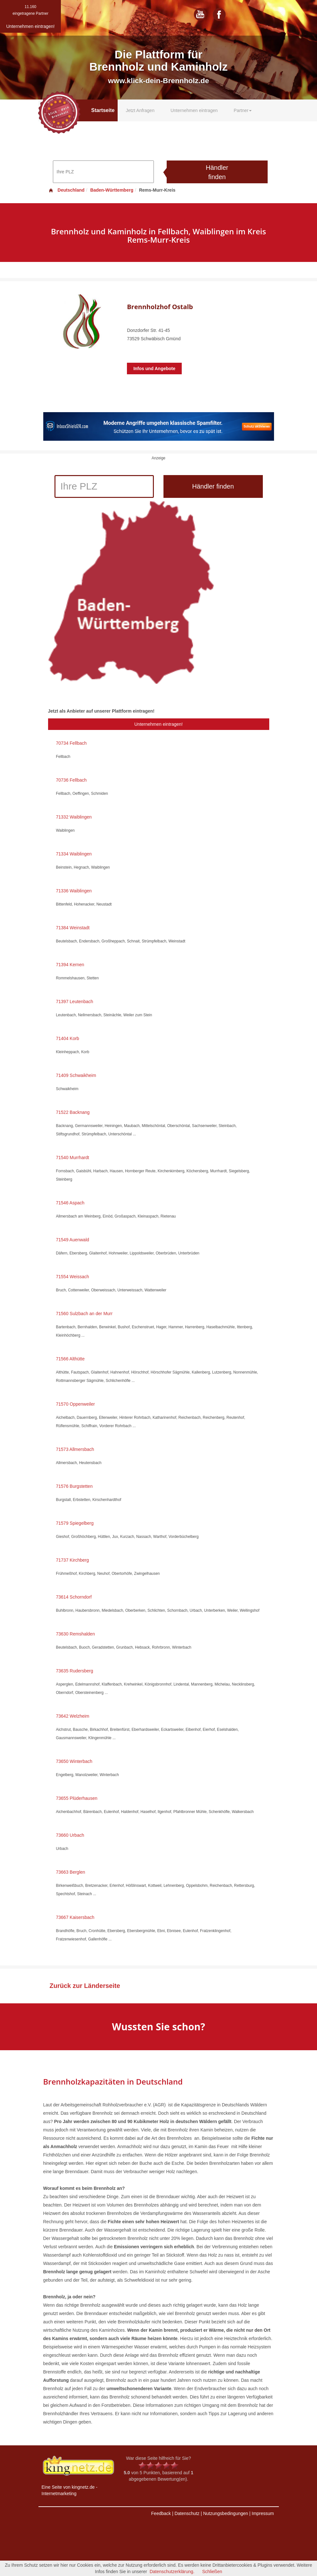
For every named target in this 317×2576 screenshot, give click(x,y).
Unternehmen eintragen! (158, 724)
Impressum (263, 2513)
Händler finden (217, 172)
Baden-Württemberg (111, 190)
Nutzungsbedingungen (225, 2513)
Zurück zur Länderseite (85, 1985)
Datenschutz (186, 2513)
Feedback (161, 2513)
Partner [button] (243, 110)
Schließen (212, 2571)
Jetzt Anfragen (140, 110)
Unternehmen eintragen (194, 110)
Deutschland (66, 190)
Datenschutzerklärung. (172, 2571)
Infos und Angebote (154, 368)
